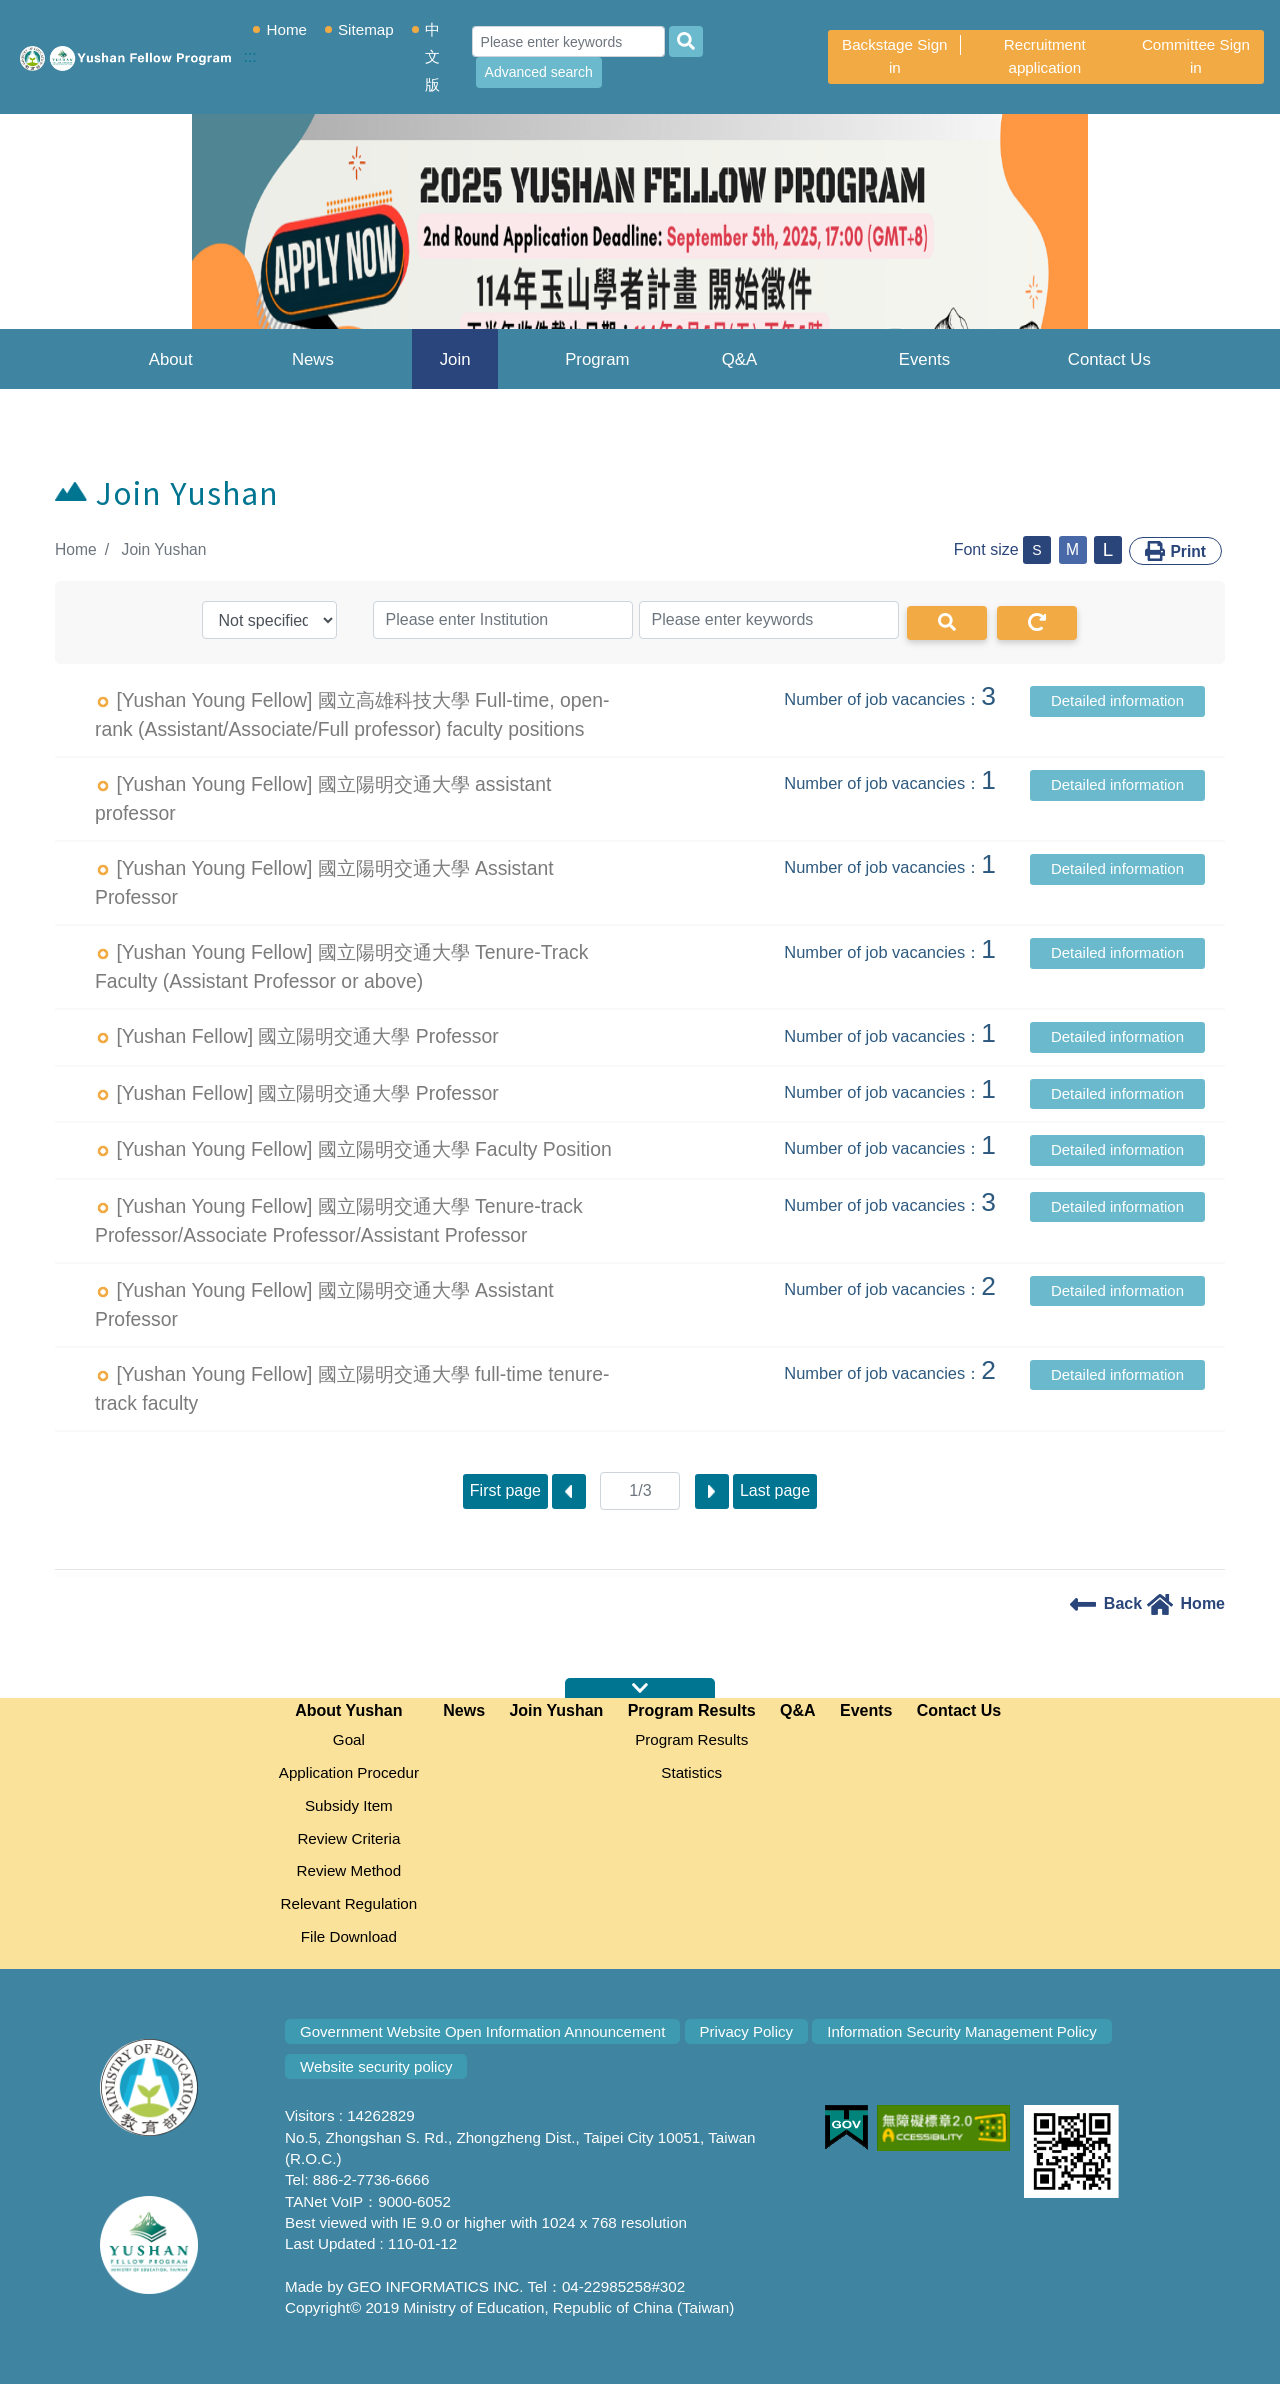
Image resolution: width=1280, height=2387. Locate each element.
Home (290, 29)
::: (46, 549)
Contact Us (1109, 359)
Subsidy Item (349, 1806)
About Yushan (171, 369)
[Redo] (1037, 622)
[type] (269, 619)
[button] (96, 249)
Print (1175, 549)
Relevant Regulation (348, 1906)
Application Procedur (349, 1772)
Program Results (597, 369)
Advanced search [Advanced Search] (541, 72)
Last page (775, 1489)
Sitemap (370, 29)
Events (924, 359)
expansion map (640, 1688)
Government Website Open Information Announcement (485, 2034)
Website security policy (377, 2070)
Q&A (739, 359)
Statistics (691, 1772)
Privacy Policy (751, 2034)
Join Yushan (455, 369)
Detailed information (1117, 699)
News (313, 359)
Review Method (349, 1872)
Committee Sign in (1196, 56)
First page (504, 1489)
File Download (349, 1939)
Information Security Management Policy (969, 2034)
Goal (349, 1739)
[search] (688, 41)
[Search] (570, 41)
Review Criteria (348, 1839)
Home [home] (1186, 1602)
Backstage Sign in (896, 56)
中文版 (435, 57)
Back (1106, 1602)
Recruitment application (1046, 56)
